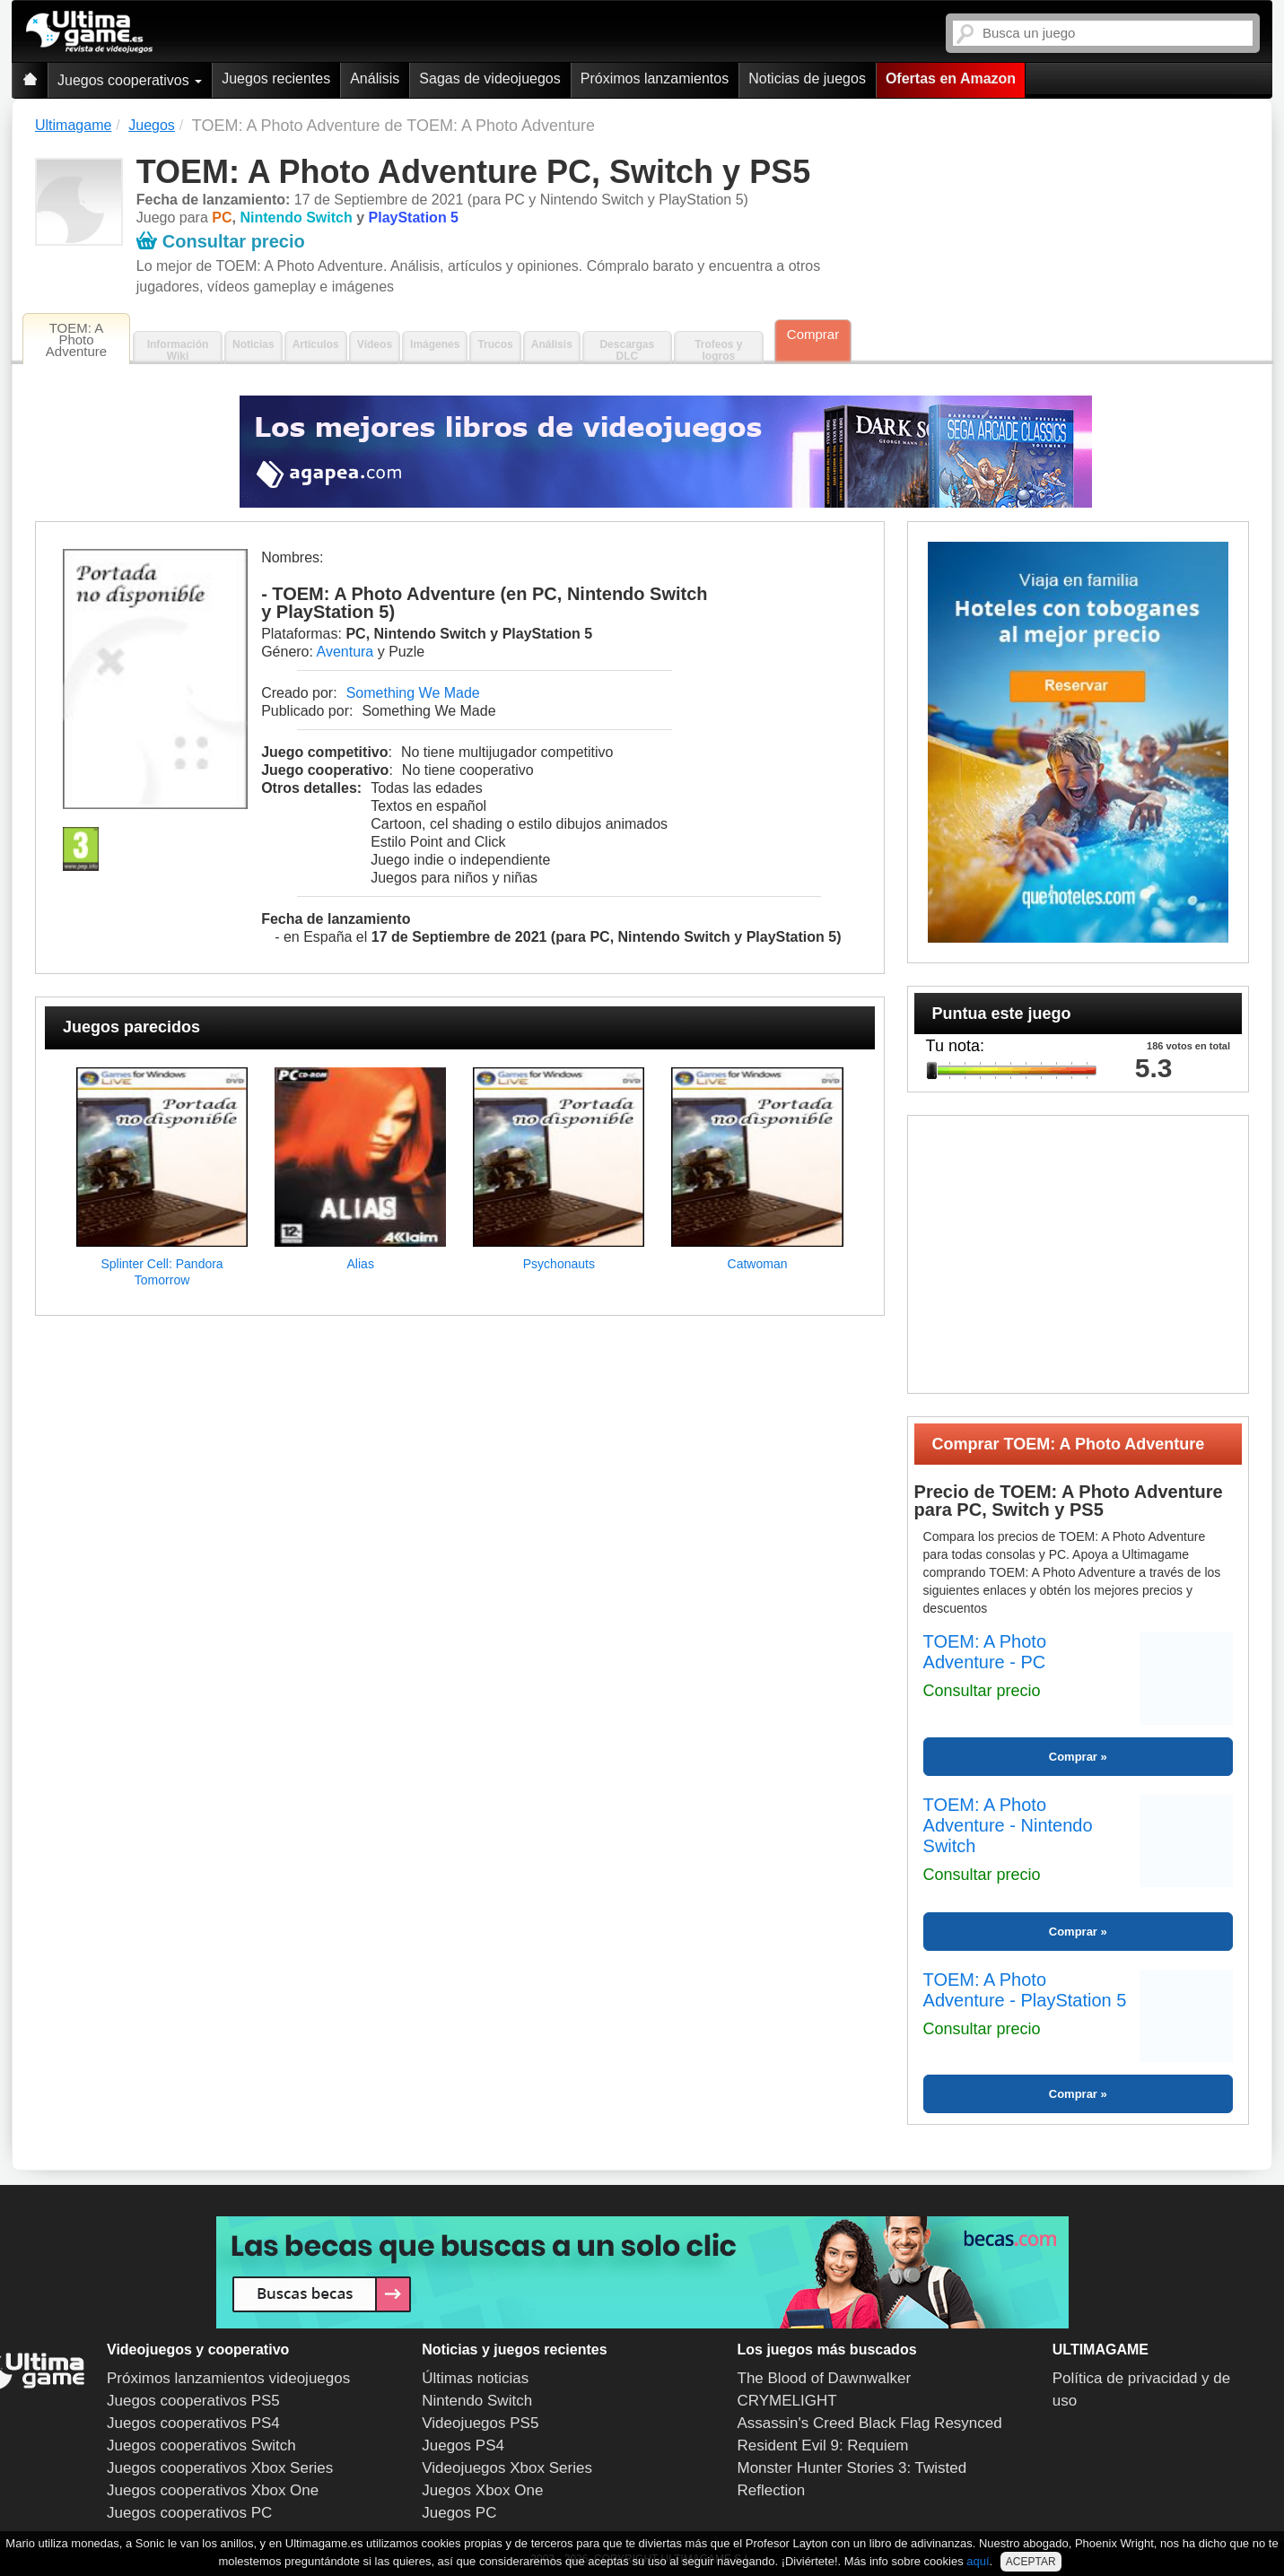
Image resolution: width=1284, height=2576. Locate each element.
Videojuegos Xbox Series (507, 2467)
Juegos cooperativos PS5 (193, 2400)
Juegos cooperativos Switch (201, 2445)
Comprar (813, 334)
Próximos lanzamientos (655, 78)
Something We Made (413, 693)
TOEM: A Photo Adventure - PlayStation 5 (1025, 1990)
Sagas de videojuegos (489, 78)
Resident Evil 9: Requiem (823, 2445)
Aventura (345, 651)
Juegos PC (459, 2512)
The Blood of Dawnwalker (825, 2378)
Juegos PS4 (463, 2445)
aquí (977, 2561)
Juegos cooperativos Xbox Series (220, 2467)
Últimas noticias (475, 2378)
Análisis (374, 78)
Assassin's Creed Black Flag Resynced (870, 2423)
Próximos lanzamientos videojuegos (228, 2378)
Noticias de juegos (807, 78)
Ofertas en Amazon (951, 78)
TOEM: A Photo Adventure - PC (984, 1652)
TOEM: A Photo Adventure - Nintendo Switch (1008, 1825)
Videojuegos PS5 (480, 2423)
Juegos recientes (276, 78)
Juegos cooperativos (129, 80)
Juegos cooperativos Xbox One (213, 2490)
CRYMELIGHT (787, 2400)
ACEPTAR (1031, 2561)
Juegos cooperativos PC (189, 2512)
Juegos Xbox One (482, 2490)
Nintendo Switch (477, 2400)
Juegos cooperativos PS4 (193, 2423)
